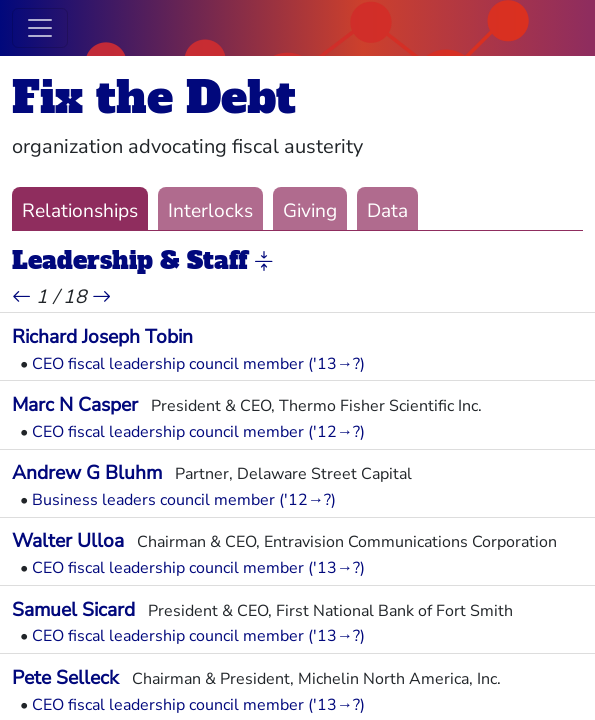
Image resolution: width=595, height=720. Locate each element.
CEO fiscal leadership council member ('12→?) (198, 432)
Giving (310, 211)
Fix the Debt (154, 97)
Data (387, 211)
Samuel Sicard (73, 610)
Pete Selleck (65, 678)
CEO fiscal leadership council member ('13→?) (198, 364)
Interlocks (210, 211)
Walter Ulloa (68, 541)
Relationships (80, 211)
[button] (264, 262)
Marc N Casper (75, 405)
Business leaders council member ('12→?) (184, 500)
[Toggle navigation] (40, 28)
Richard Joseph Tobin (102, 337)
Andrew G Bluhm (87, 473)
